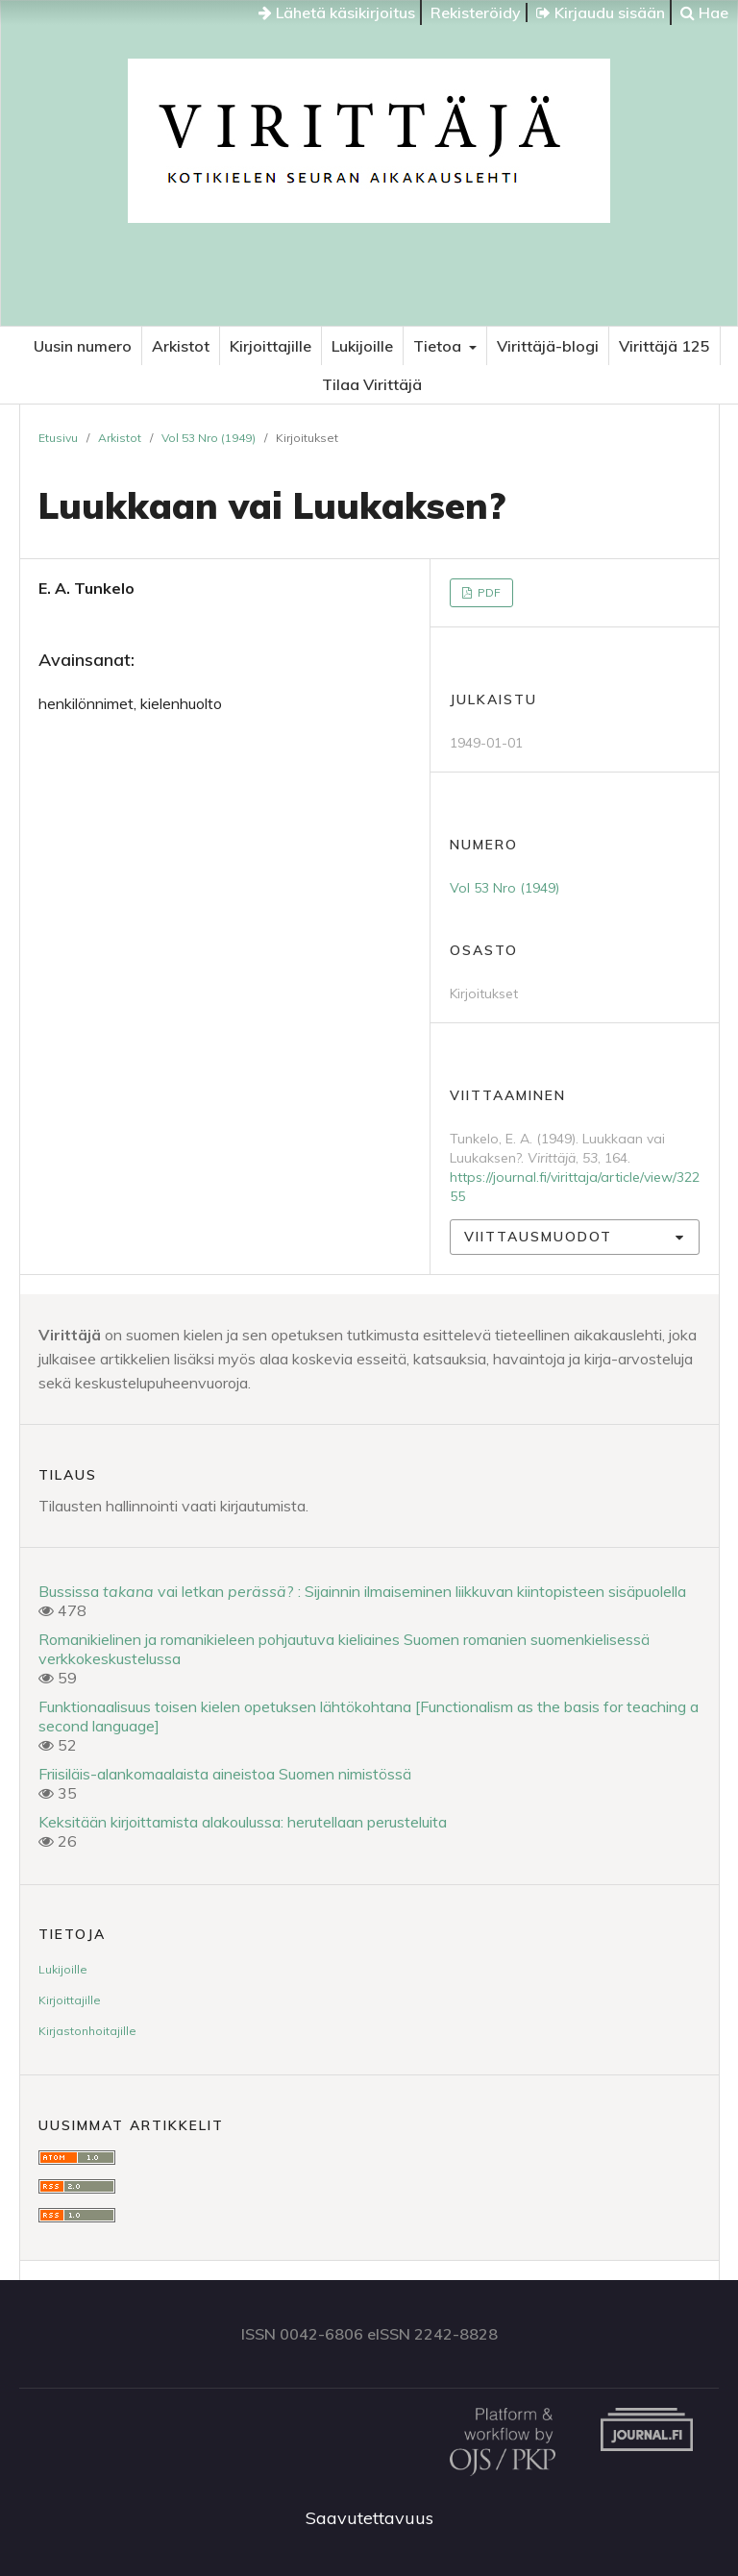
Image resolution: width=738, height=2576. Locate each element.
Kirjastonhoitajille (87, 2031)
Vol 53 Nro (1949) (208, 437)
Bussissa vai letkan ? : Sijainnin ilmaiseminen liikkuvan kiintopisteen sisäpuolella (362, 1591)
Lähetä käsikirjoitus (336, 12)
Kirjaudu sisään (600, 12)
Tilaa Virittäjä (372, 384)
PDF (488, 592)
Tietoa (439, 346)
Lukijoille (362, 346)
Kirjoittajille (270, 346)
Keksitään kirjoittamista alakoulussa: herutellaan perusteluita (242, 1821)
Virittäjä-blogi (548, 346)
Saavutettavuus (369, 2518)
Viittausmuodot (538, 1236)
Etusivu (58, 437)
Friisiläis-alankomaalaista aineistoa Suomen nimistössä (224, 1773)
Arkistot (180, 346)
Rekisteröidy (475, 12)
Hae (704, 12)
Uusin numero (83, 346)
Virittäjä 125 (664, 346)
